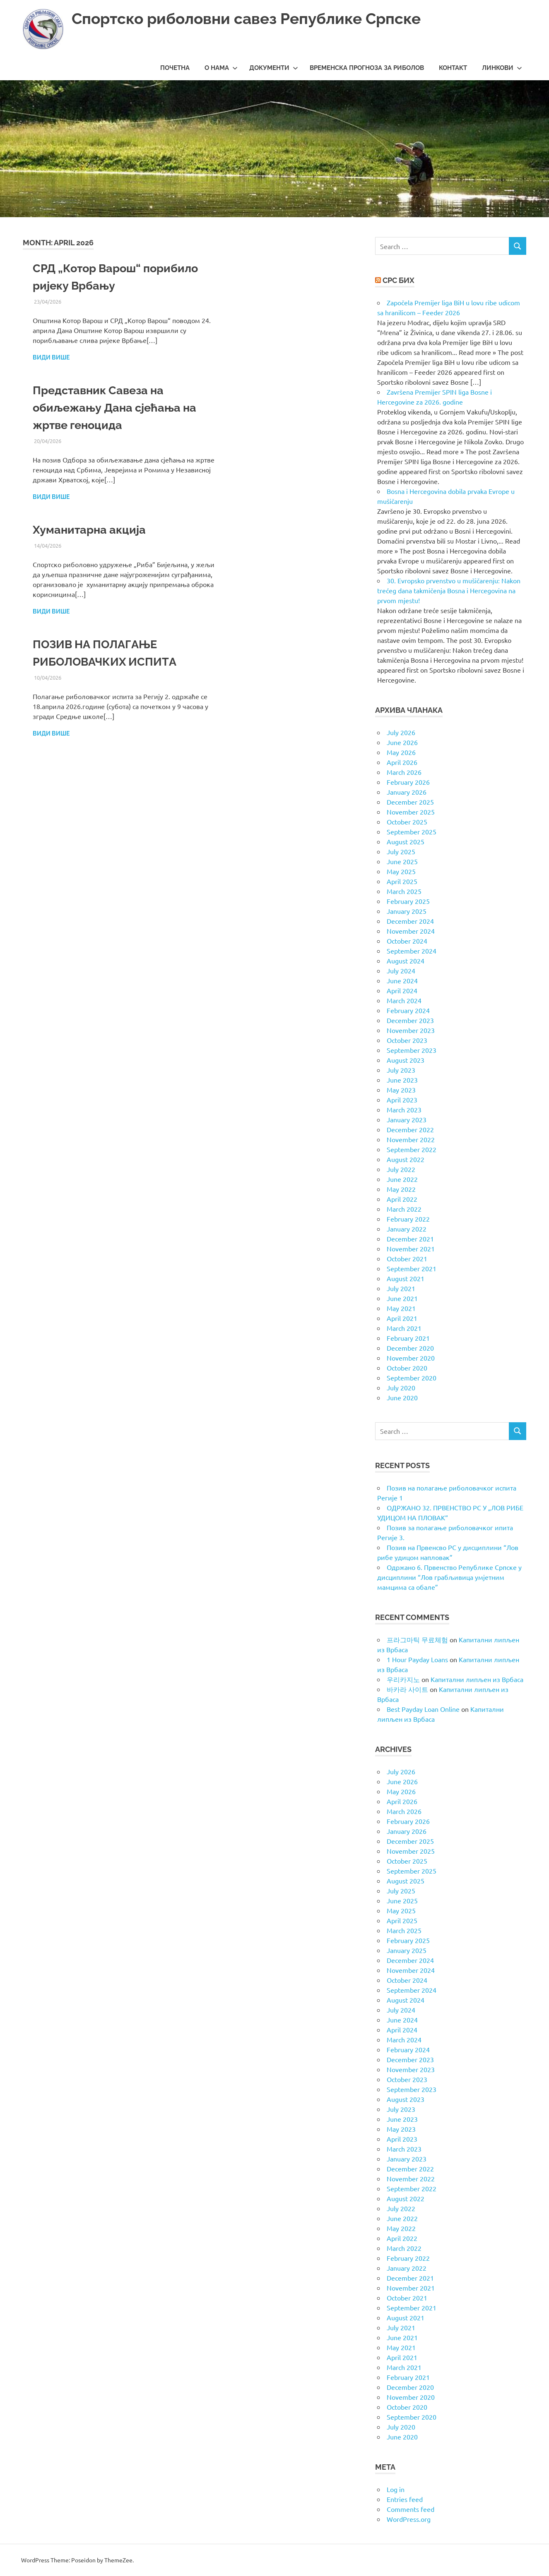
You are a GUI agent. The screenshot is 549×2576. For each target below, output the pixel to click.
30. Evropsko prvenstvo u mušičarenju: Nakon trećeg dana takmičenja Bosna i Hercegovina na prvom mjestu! (448, 590)
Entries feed (405, 2499)
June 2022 (402, 1179)
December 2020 (410, 1348)
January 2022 (406, 1228)
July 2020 (401, 1387)
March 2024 (404, 1000)
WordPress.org (409, 2519)
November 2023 (411, 1030)
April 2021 (402, 1318)
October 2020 (407, 1367)
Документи (273, 68)
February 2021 (408, 1338)
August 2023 (405, 1060)
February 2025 (408, 901)
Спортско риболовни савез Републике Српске (252, 18)
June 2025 (402, 861)
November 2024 (411, 931)
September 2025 (411, 831)
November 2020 (411, 1358)
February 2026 (408, 782)
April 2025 (402, 881)
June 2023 (402, 1080)
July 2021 (401, 1288)
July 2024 (401, 970)
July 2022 (401, 1169)
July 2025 (401, 851)
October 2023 (407, 1040)
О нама (221, 68)
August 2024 (405, 960)
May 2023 (401, 1090)
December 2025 (410, 802)
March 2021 (404, 1328)
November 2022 (411, 1139)
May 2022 (401, 1189)
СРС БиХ (398, 280)
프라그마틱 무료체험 (417, 1639)
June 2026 (402, 742)
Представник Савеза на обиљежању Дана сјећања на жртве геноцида (117, 407)
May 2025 (401, 871)
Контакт (453, 68)
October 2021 (407, 1258)
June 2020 (402, 1397)
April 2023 (402, 1099)
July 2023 (401, 1070)
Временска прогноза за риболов (367, 68)
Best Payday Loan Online (423, 1709)
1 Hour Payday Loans (417, 1659)
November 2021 (411, 1248)
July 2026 (401, 732)
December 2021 (410, 1238)
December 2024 (410, 921)
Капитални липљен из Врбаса (477, 1679)
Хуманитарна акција (91, 530)
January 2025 (406, 911)
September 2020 (411, 1377)
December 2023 (410, 1020)
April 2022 (402, 1199)
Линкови (502, 68)
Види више (51, 357)
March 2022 (404, 1209)
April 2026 (402, 762)
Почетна (175, 68)
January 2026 (406, 792)
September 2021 (411, 1268)
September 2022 (411, 1149)
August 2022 (405, 1159)
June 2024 (402, 980)
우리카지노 (403, 1679)
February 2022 (408, 1219)
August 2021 (405, 1278)
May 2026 (401, 752)
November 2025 (411, 812)
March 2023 (404, 1109)
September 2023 (411, 1050)
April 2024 (402, 990)
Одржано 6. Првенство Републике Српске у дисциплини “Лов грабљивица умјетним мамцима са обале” (449, 1577)
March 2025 (404, 891)
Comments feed (410, 2509)
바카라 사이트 (407, 1689)
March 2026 (404, 772)
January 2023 (406, 1119)
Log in (396, 2489)
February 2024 (408, 1010)
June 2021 (402, 1298)
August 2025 (405, 841)
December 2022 (410, 1129)
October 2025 (407, 821)
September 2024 (411, 951)
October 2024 (407, 941)
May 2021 (401, 1308)
